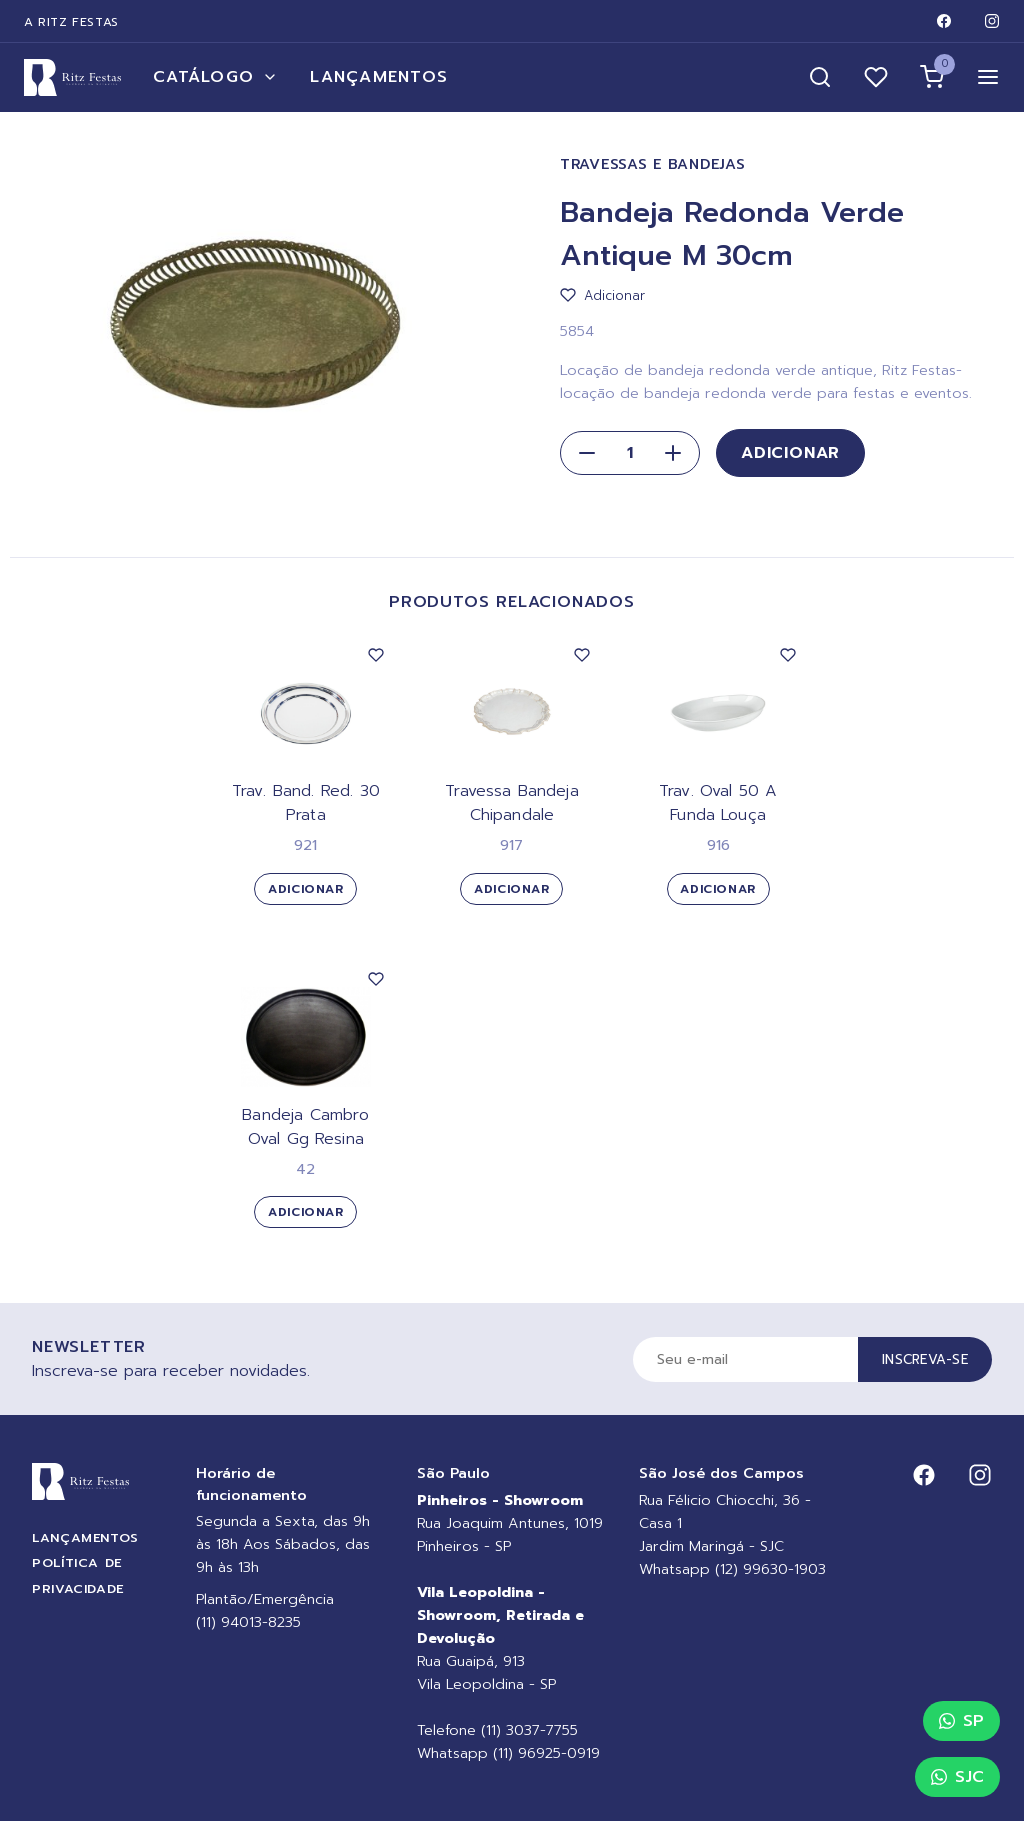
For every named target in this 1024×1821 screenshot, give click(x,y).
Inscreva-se (925, 1359)
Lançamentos (379, 77)
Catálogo (215, 77)
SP (961, 1721)
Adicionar (790, 453)
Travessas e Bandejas (652, 164)
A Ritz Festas (71, 22)
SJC (957, 1777)
